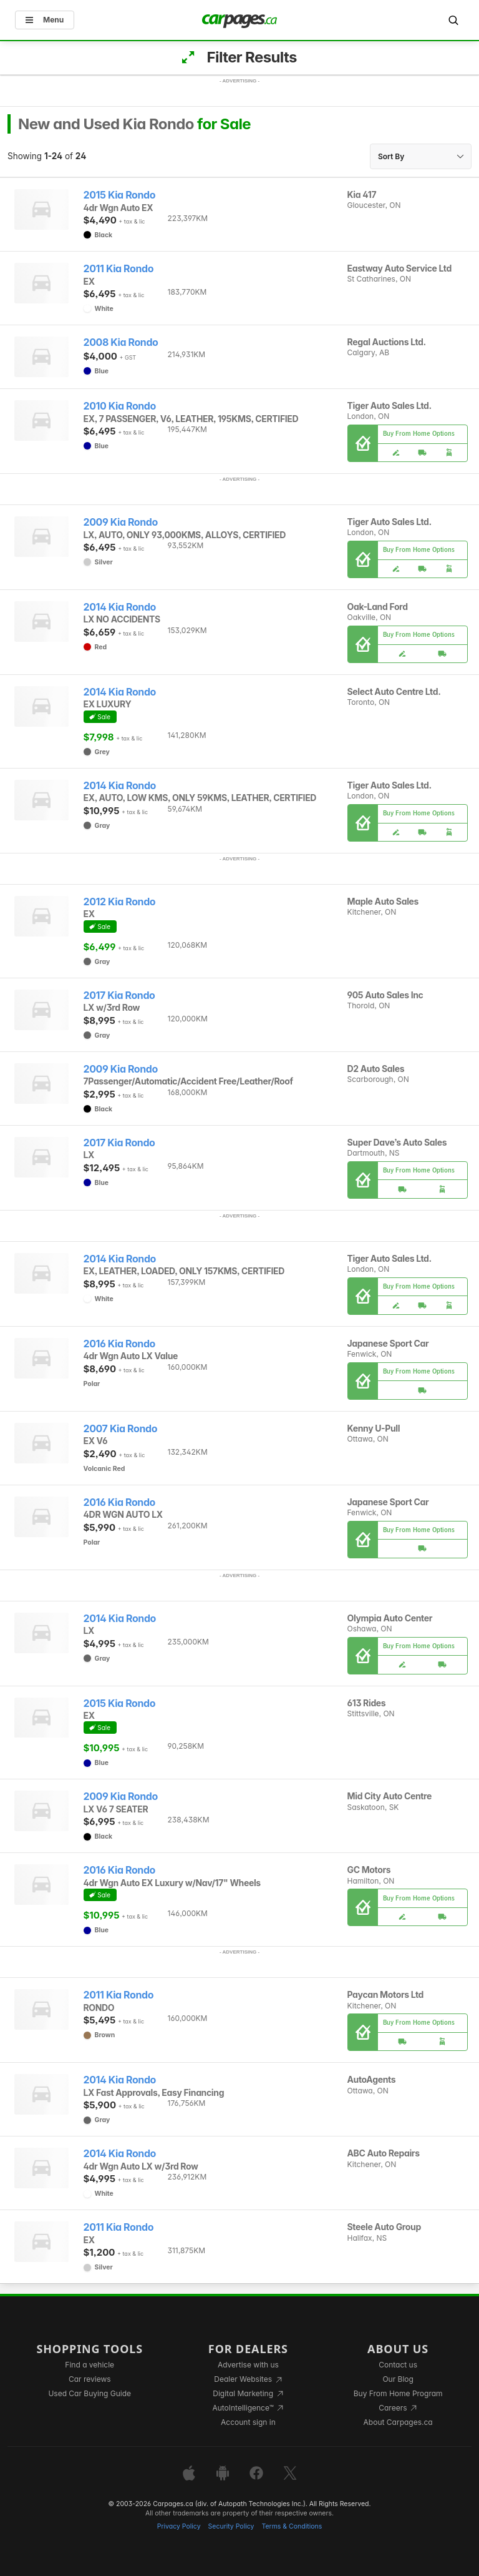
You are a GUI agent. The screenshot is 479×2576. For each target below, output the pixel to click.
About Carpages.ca (398, 2422)
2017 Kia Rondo (119, 995)
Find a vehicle (89, 2364)
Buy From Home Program (398, 2393)
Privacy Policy (179, 2526)
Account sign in (248, 2422)
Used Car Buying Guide (89, 2393)
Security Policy (231, 2526)
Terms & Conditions (291, 2526)
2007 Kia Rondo (121, 1429)
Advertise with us (248, 2364)
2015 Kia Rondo (120, 195)
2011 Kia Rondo (119, 269)
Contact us (398, 2364)
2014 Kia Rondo (120, 607)
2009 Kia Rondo (121, 522)
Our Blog (397, 2379)
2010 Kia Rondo (120, 406)
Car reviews (90, 2379)
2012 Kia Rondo (120, 902)
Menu (45, 19)
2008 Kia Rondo (121, 342)
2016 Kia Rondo (120, 1344)
